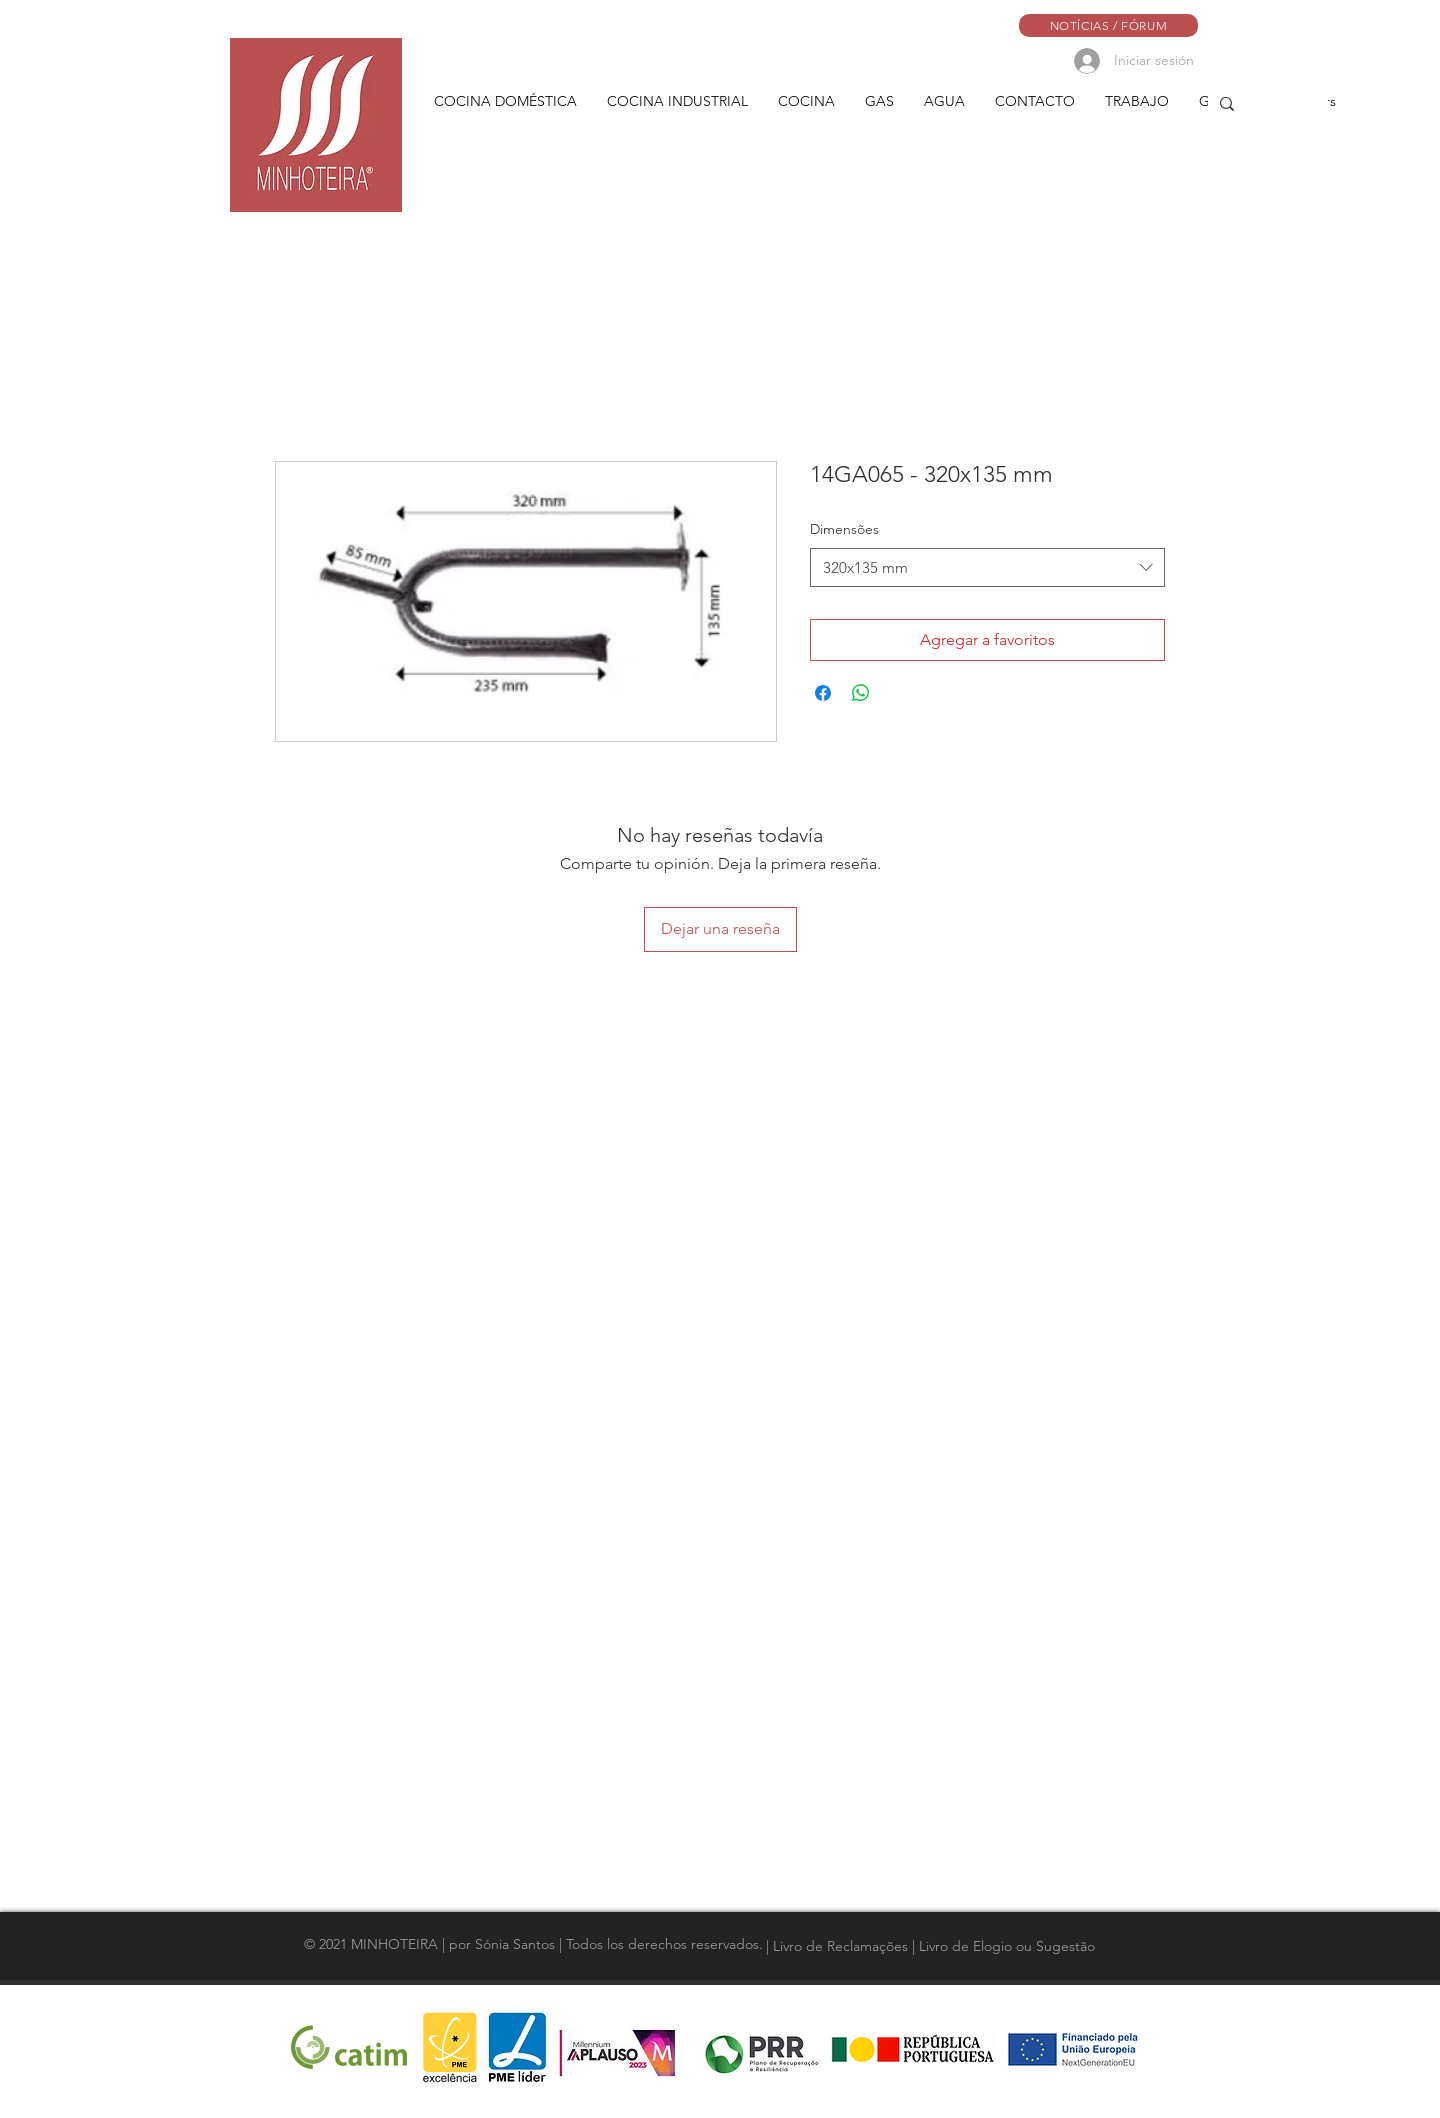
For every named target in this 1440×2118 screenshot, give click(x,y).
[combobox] (987, 567)
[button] (505, 101)
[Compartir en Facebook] (823, 693)
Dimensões (844, 529)
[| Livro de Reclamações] (838, 1946)
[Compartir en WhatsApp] (861, 693)
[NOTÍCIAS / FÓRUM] (1108, 25)
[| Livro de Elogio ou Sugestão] (1005, 1946)
